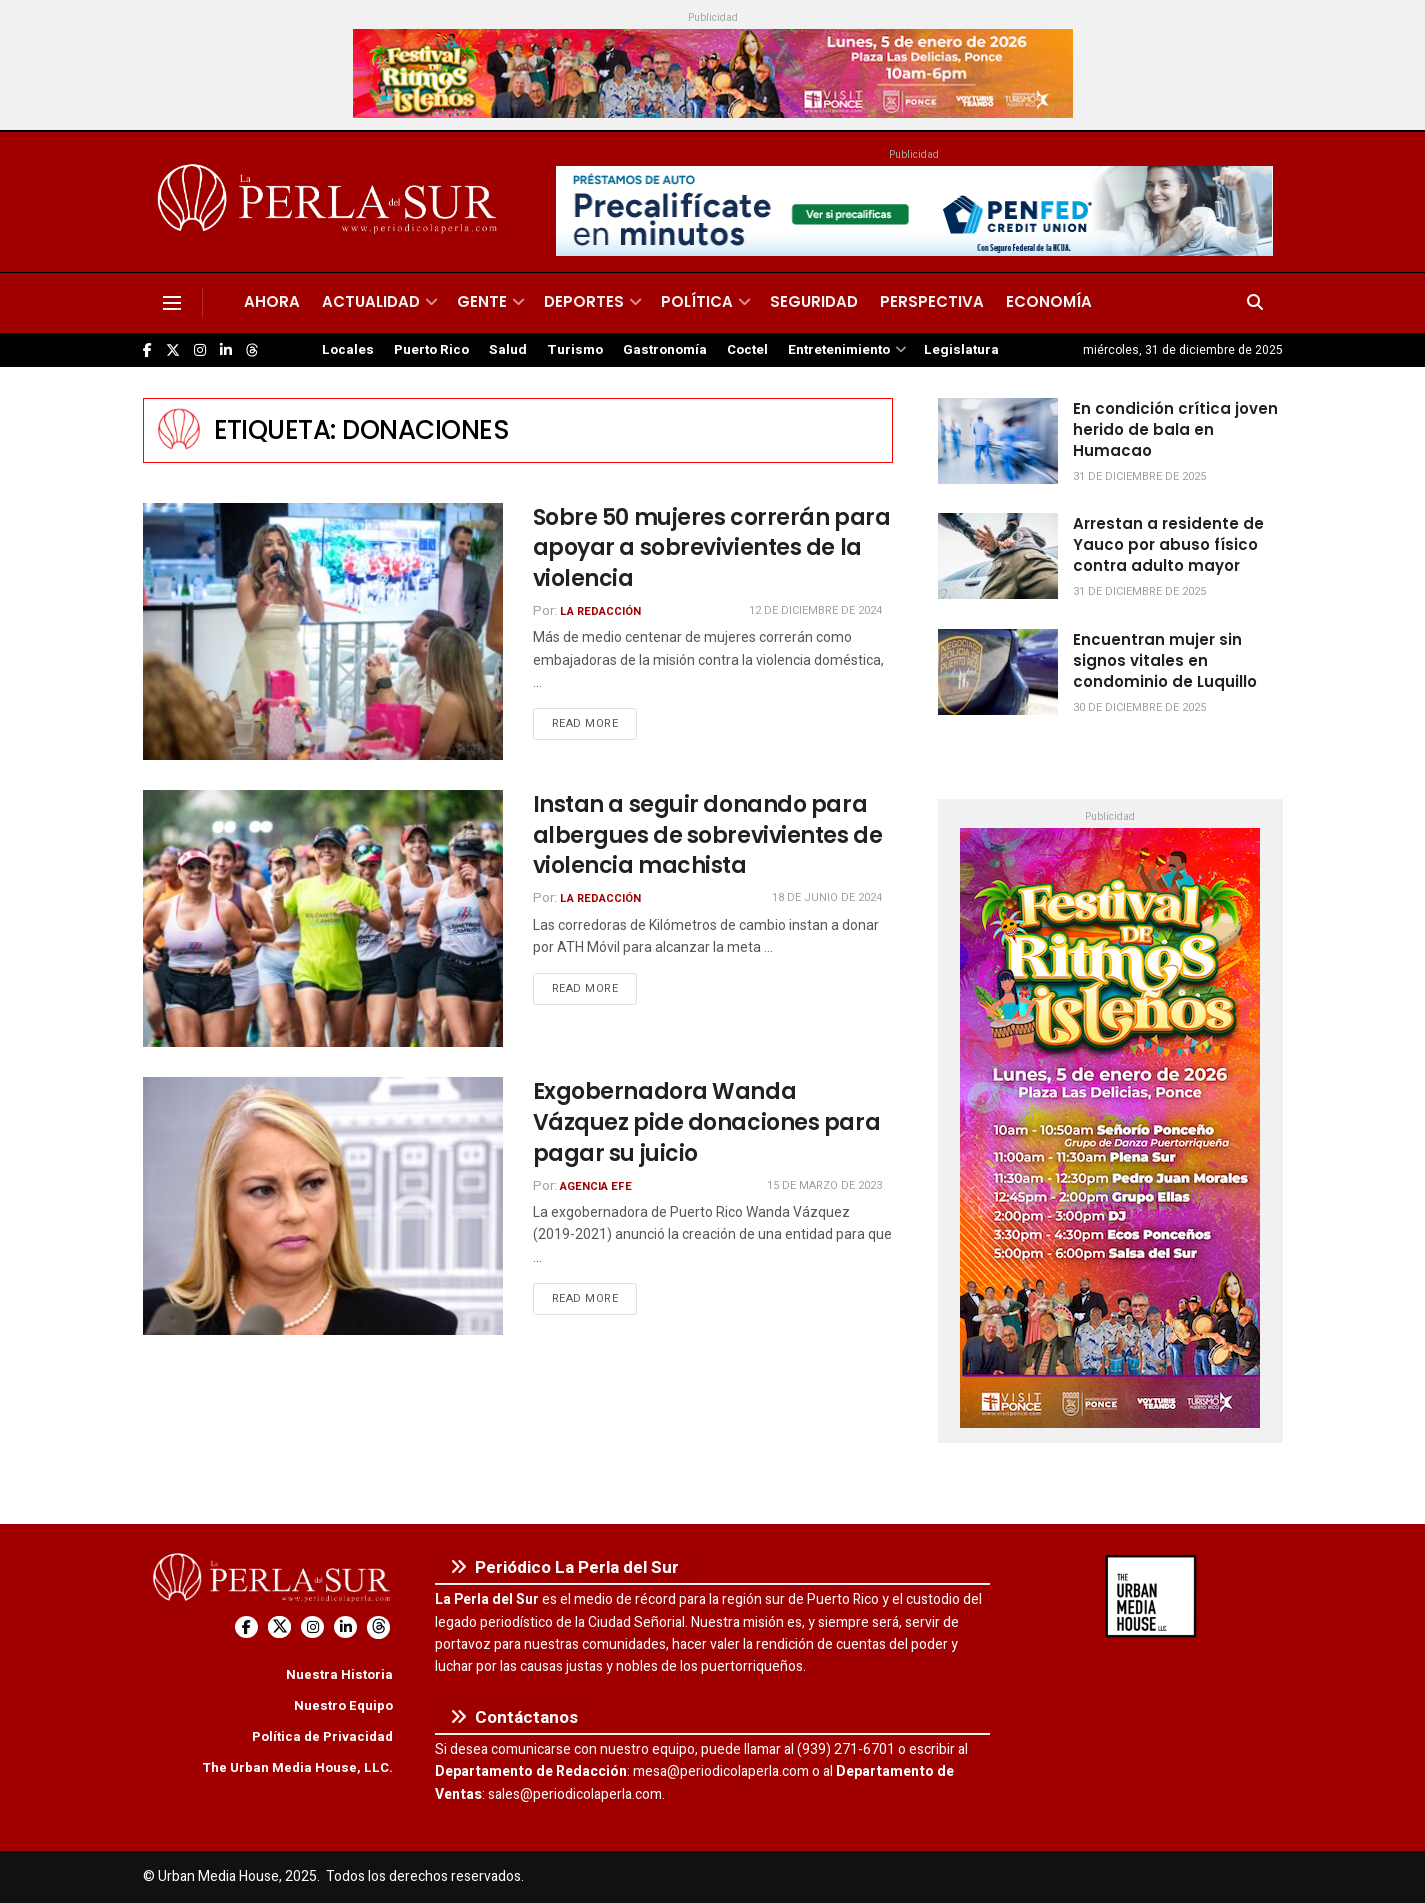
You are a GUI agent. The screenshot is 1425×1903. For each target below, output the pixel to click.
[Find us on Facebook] (147, 350)
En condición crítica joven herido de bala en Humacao (1175, 429)
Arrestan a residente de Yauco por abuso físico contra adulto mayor (1168, 544)
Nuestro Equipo (343, 1705)
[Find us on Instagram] (200, 350)
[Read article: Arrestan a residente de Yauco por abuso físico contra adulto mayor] (998, 556)
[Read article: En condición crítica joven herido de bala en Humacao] (998, 441)
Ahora (272, 301)
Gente (482, 301)
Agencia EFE (596, 1186)
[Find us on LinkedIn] (226, 350)
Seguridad (814, 301)
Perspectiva (932, 301)
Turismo (575, 350)
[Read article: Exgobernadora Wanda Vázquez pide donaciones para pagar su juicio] (323, 1205)
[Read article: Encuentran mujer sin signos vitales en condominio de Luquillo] (998, 672)
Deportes (584, 301)
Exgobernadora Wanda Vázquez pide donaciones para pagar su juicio (707, 1122)
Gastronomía (665, 350)
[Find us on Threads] (252, 351)
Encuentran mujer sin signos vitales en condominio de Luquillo (1165, 660)
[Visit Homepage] (330, 202)
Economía (1049, 301)
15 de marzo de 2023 (824, 1185)
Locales (348, 350)
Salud (508, 350)
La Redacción (600, 611)
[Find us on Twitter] (173, 350)
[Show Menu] (172, 303)
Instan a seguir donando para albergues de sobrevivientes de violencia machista (708, 835)
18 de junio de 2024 (827, 897)
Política (697, 301)
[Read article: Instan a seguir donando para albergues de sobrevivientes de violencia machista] (323, 918)
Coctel (747, 350)
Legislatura (961, 350)
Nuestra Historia (339, 1674)
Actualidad (371, 301)
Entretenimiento (839, 350)
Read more (595, 723)
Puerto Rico (431, 350)
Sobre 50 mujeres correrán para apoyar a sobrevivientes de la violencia (712, 548)
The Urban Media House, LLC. (297, 1767)
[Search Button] (1255, 303)
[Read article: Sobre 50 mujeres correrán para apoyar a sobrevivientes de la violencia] (323, 631)
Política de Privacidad (322, 1736)
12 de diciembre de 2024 (815, 610)
